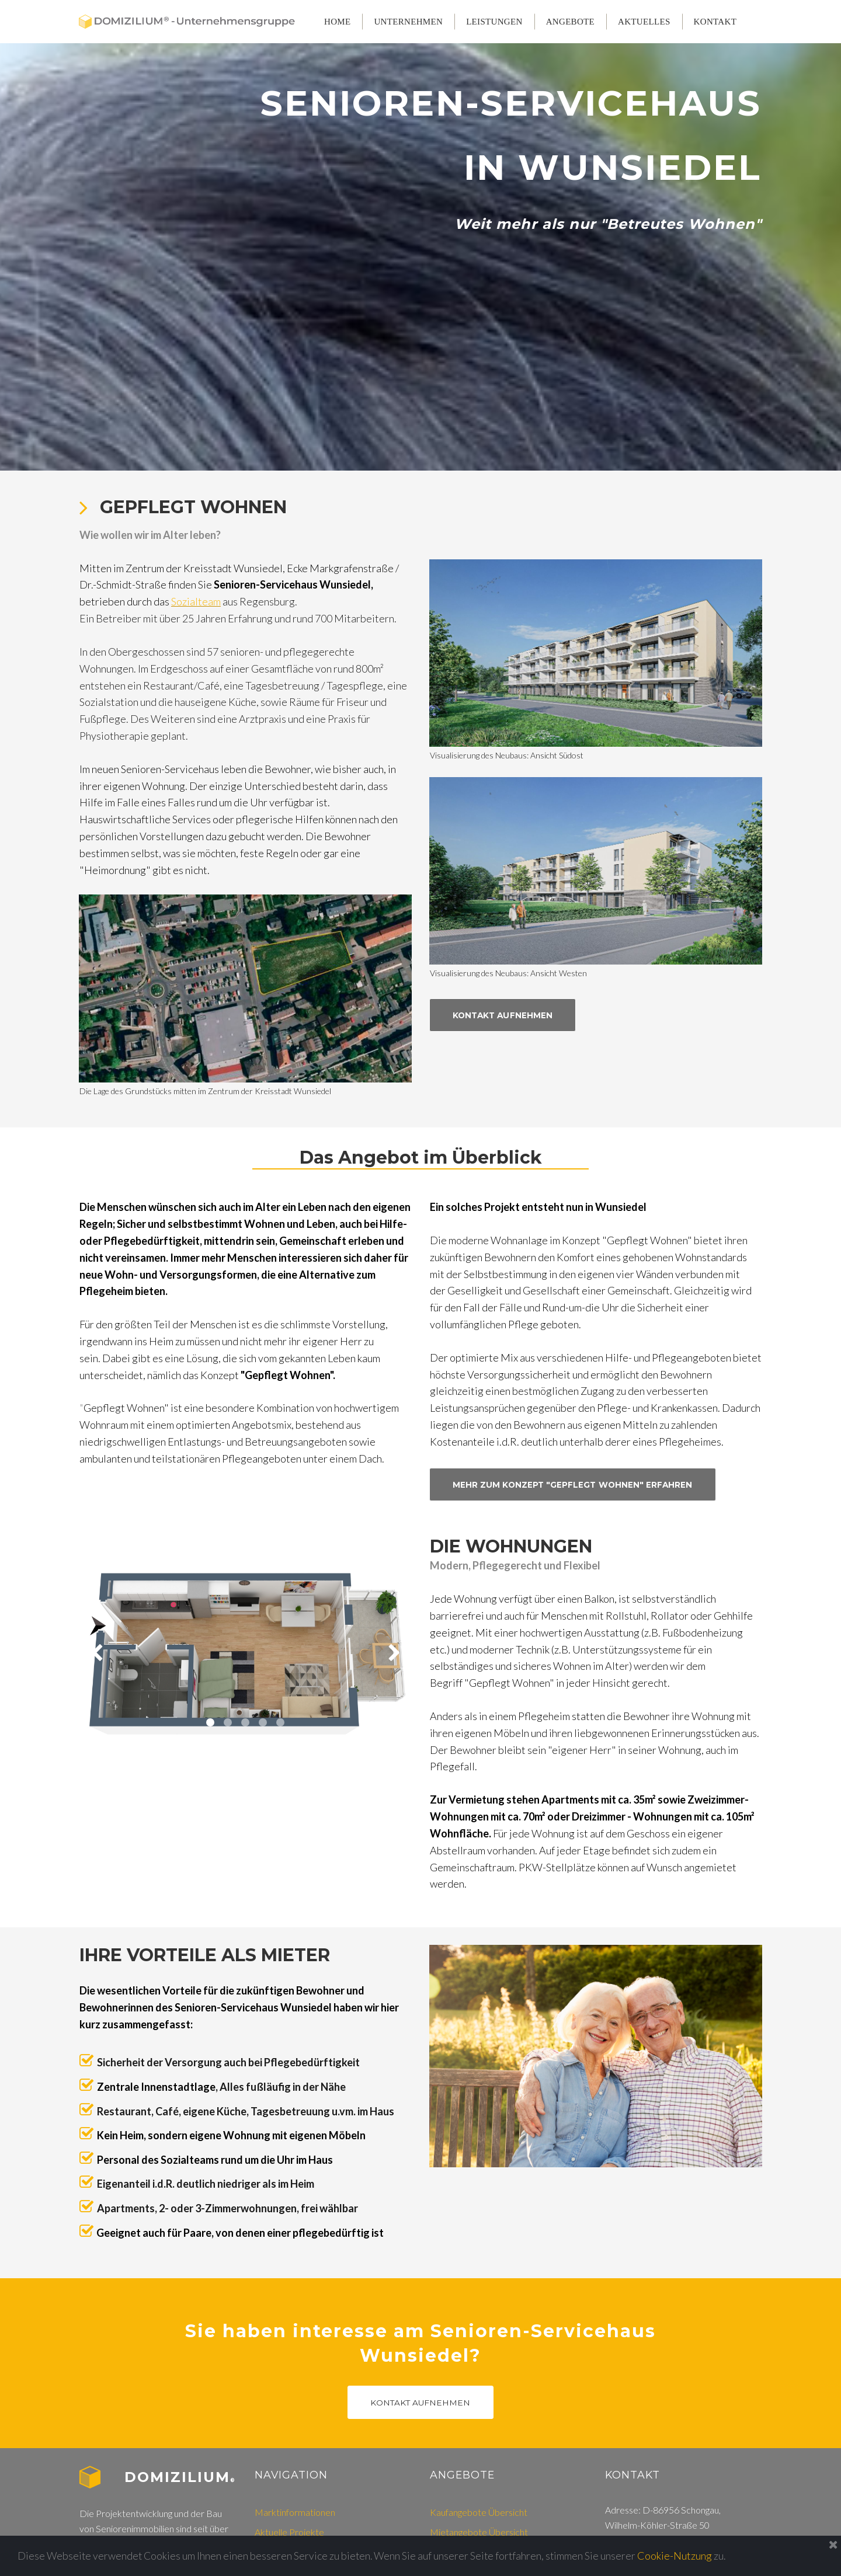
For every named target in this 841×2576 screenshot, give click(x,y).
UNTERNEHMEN (408, 21)
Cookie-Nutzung (680, 2555)
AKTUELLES (644, 21)
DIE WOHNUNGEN (513, 1572)
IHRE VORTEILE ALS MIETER (204, 1982)
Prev (96, 1679)
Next (394, 1679)
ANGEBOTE (570, 21)
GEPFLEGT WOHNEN (193, 528)
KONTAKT (715, 21)
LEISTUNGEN (494, 21)
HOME (337, 21)
